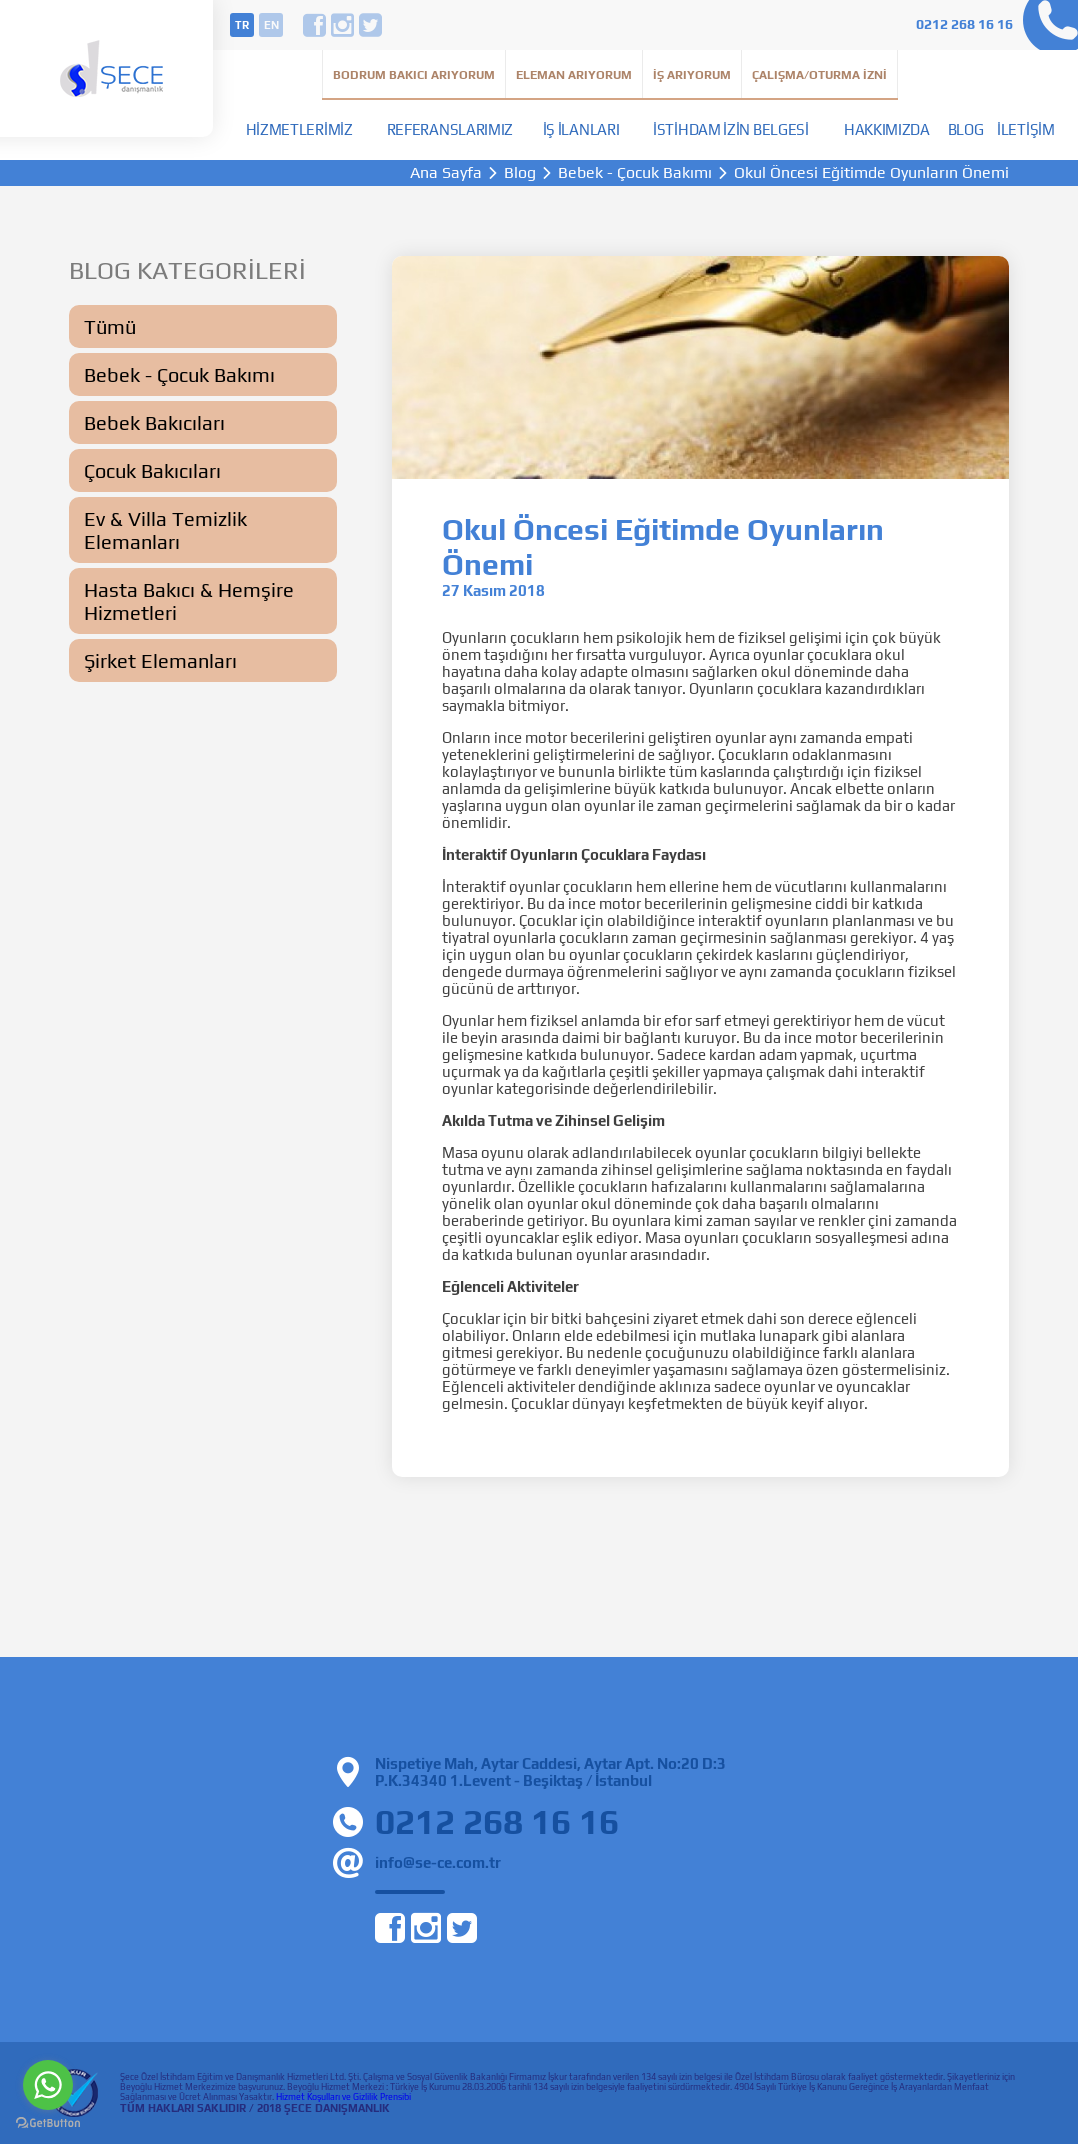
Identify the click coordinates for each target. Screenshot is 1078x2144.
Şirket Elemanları (160, 660)
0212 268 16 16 (964, 24)
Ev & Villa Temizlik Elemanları (165, 530)
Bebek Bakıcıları (154, 422)
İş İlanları (581, 129)
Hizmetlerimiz (299, 129)
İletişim (1026, 129)
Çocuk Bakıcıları (152, 470)
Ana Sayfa (446, 173)
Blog (966, 129)
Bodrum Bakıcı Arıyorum (414, 75)
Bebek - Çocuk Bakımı (635, 173)
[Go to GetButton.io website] (48, 2123)
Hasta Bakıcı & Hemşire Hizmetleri (189, 601)
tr (242, 25)
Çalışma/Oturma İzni (819, 75)
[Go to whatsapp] (48, 2085)
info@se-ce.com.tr (438, 1862)
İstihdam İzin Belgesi (731, 129)
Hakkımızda (887, 129)
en (271, 25)
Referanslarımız (450, 129)
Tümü (110, 326)
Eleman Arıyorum (574, 75)
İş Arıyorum (692, 75)
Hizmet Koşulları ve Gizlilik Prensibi (343, 2097)
